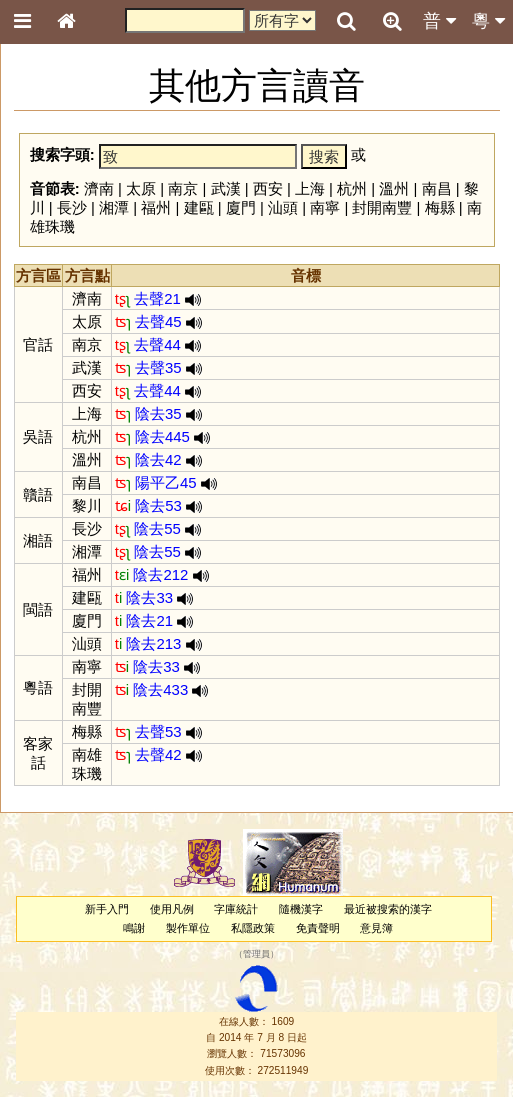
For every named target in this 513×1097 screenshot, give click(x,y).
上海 (310, 188)
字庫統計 (236, 909)
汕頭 (283, 207)
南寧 (325, 207)
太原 (141, 188)
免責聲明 (318, 928)
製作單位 (188, 928)
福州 (156, 207)
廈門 (241, 207)
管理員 (256, 955)
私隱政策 (253, 928)
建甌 (199, 207)
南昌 (437, 188)
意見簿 (376, 928)
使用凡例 (172, 909)
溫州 (394, 188)
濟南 (99, 188)
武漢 (226, 188)
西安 (268, 188)
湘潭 (114, 207)
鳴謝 (134, 928)
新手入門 (107, 909)
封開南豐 (382, 207)
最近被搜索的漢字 (388, 909)
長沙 (72, 207)
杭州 (352, 188)
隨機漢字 (301, 909)
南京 (183, 188)
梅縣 (440, 207)
